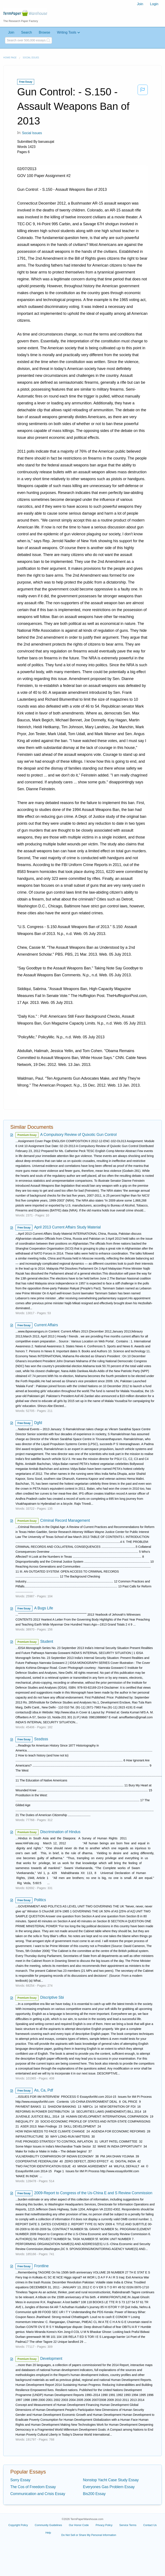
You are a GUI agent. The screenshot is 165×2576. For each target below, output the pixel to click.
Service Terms (127, 2525)
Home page (10, 57)
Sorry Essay (20, 2480)
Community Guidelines (48, 2525)
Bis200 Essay (94, 2494)
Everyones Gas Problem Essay (109, 2487)
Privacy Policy (104, 2525)
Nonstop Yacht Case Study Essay (111, 2480)
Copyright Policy (18, 2525)
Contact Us (150, 2525)
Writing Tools (66, 32)
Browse (44, 32)
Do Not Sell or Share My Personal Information (88, 2535)
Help (48, 2532)
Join (140, 4)
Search (26, 32)
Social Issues (31, 57)
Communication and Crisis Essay (37, 2494)
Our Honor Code (79, 2525)
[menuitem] (140, 4)
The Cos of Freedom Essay (33, 2487)
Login (154, 4)
